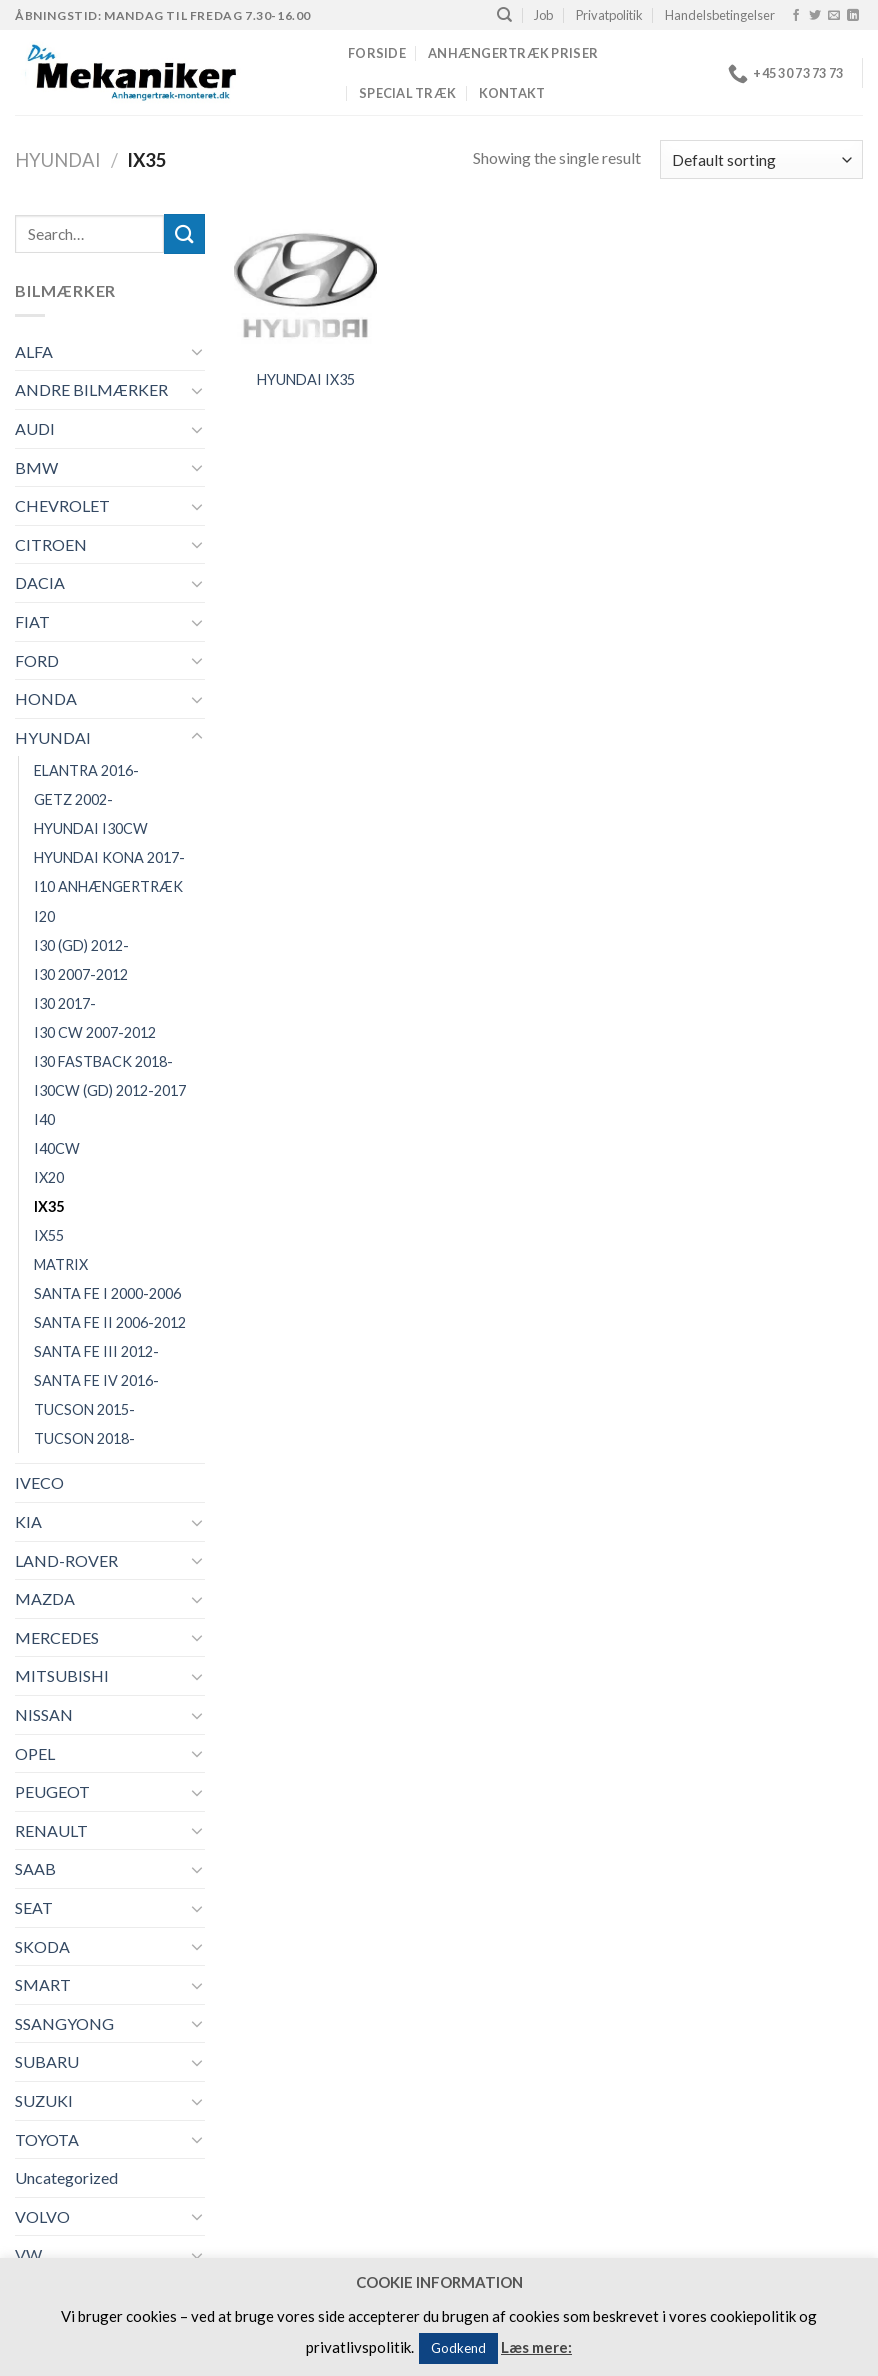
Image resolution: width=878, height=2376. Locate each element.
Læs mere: (536, 2347)
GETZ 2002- (73, 799)
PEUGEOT (52, 1791)
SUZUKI (44, 2100)
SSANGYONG (64, 2023)
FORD (37, 660)
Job (543, 15)
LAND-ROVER (66, 1560)
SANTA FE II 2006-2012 (110, 1322)
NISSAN (44, 1714)
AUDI (35, 428)
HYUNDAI (58, 160)
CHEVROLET (62, 505)
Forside (377, 53)
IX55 (49, 1235)
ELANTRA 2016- (86, 770)
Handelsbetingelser (720, 15)
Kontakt (512, 93)
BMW (36, 467)
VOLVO (42, 2216)
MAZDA (45, 1598)
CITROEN (51, 544)
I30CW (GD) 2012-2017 (110, 1090)
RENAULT (51, 1830)
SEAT (34, 1907)
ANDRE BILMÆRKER (91, 389)
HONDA (46, 698)
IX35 (49, 1206)
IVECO (39, 1482)
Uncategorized (66, 2177)
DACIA (40, 582)
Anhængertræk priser (513, 53)
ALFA (34, 351)
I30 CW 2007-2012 (95, 1032)
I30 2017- (65, 1003)
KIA (28, 1521)
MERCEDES (57, 1637)
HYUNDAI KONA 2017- (109, 857)
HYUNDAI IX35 (306, 379)
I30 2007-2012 (81, 974)
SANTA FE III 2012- (96, 1351)
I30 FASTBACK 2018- (103, 1061)
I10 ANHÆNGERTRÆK (108, 886)
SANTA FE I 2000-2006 (107, 1293)
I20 (44, 916)
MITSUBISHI (62, 1675)
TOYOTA (47, 2139)
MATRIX (61, 1264)
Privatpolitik (609, 15)
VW (28, 2254)
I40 (44, 1119)
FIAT (32, 621)
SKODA (42, 1946)
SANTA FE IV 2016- (96, 1380)
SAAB (35, 1868)
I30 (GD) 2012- (81, 945)
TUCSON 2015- (84, 1409)
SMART (43, 1984)
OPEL (35, 1753)
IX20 (49, 1177)
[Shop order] (761, 159)
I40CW (57, 1148)
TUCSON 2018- (84, 1438)
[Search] (504, 15)
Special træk (407, 93)
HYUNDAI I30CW (91, 828)
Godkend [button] (458, 2348)
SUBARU (47, 2061)
